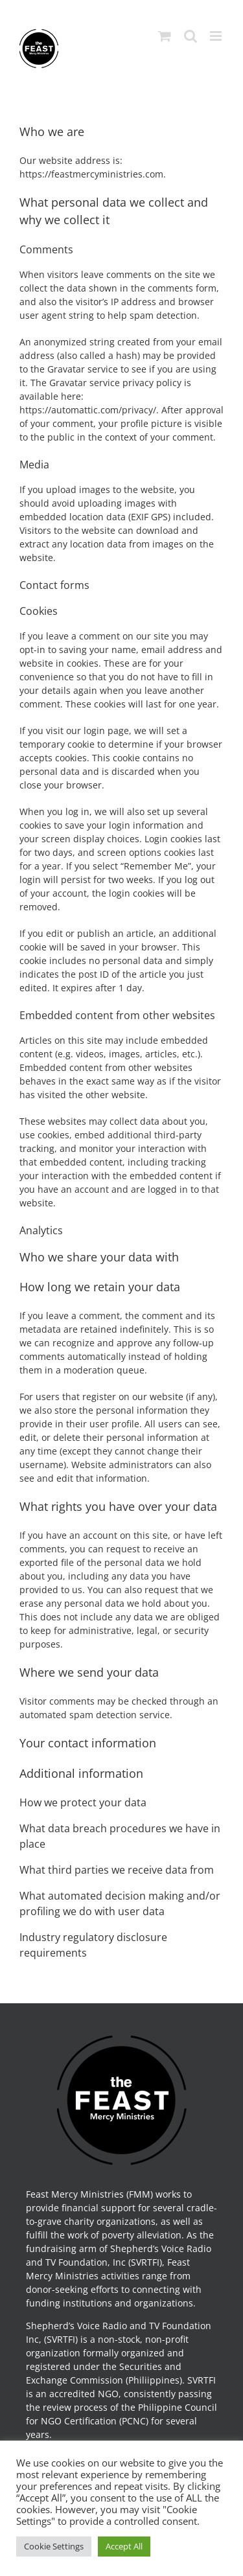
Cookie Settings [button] (54, 2546)
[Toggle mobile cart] (164, 36)
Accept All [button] (124, 2546)
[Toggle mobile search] (190, 36)
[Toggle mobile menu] (217, 36)
